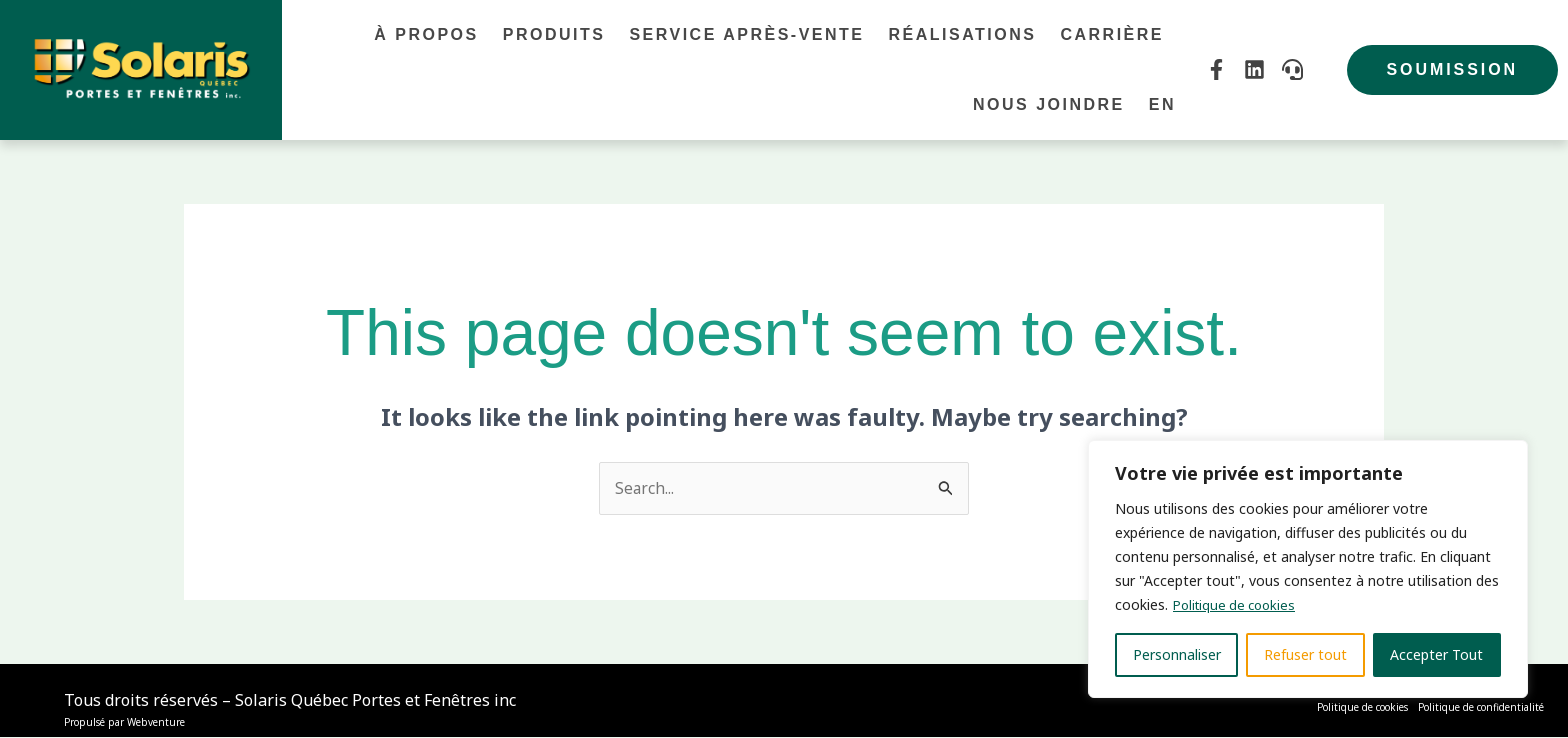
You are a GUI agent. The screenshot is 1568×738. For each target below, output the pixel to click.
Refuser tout (1305, 654)
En (1162, 104)
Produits (554, 34)
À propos (426, 34)
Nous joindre (1049, 104)
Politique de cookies (1238, 604)
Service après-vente (746, 34)
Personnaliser (1177, 654)
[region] (1308, 569)
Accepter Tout (1436, 654)
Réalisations (962, 34)
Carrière (1112, 34)
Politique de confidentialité (1481, 708)
